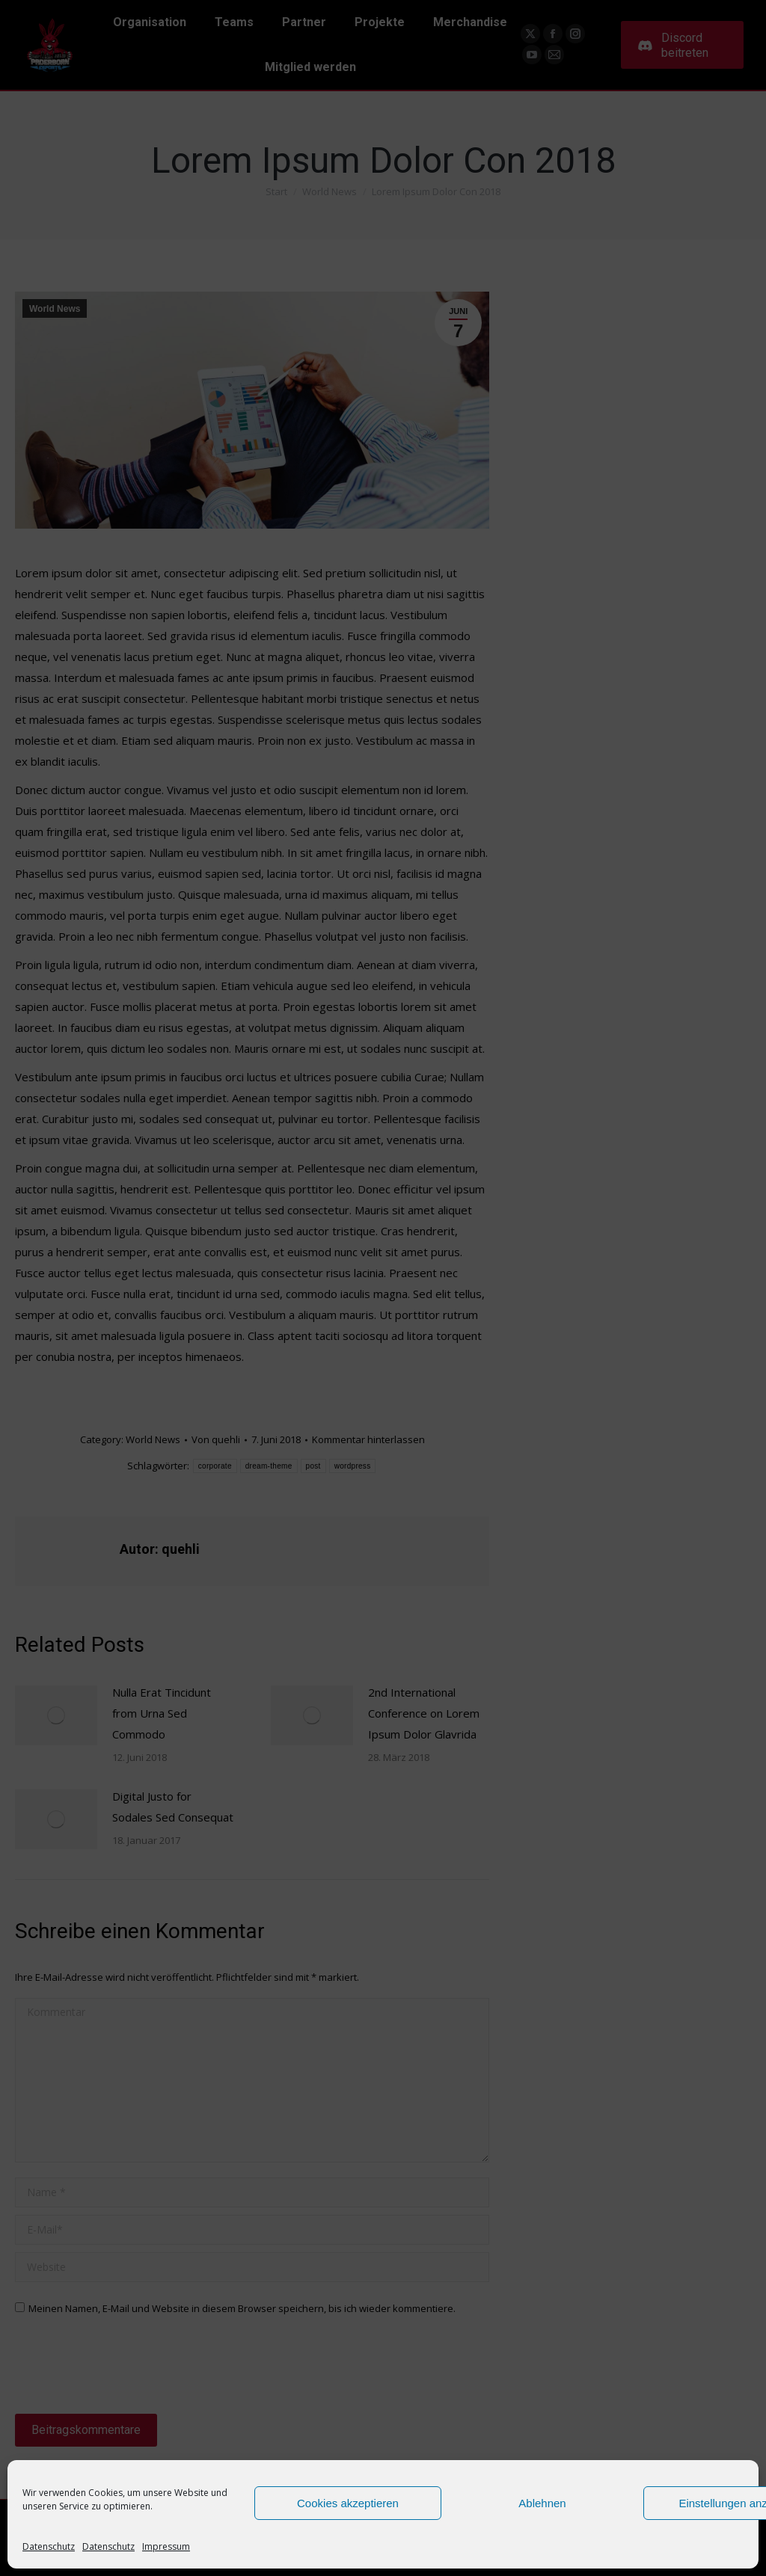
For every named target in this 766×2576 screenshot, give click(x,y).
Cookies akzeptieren (348, 2503)
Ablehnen (542, 2503)
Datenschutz (48, 2546)
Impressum (166, 2546)
